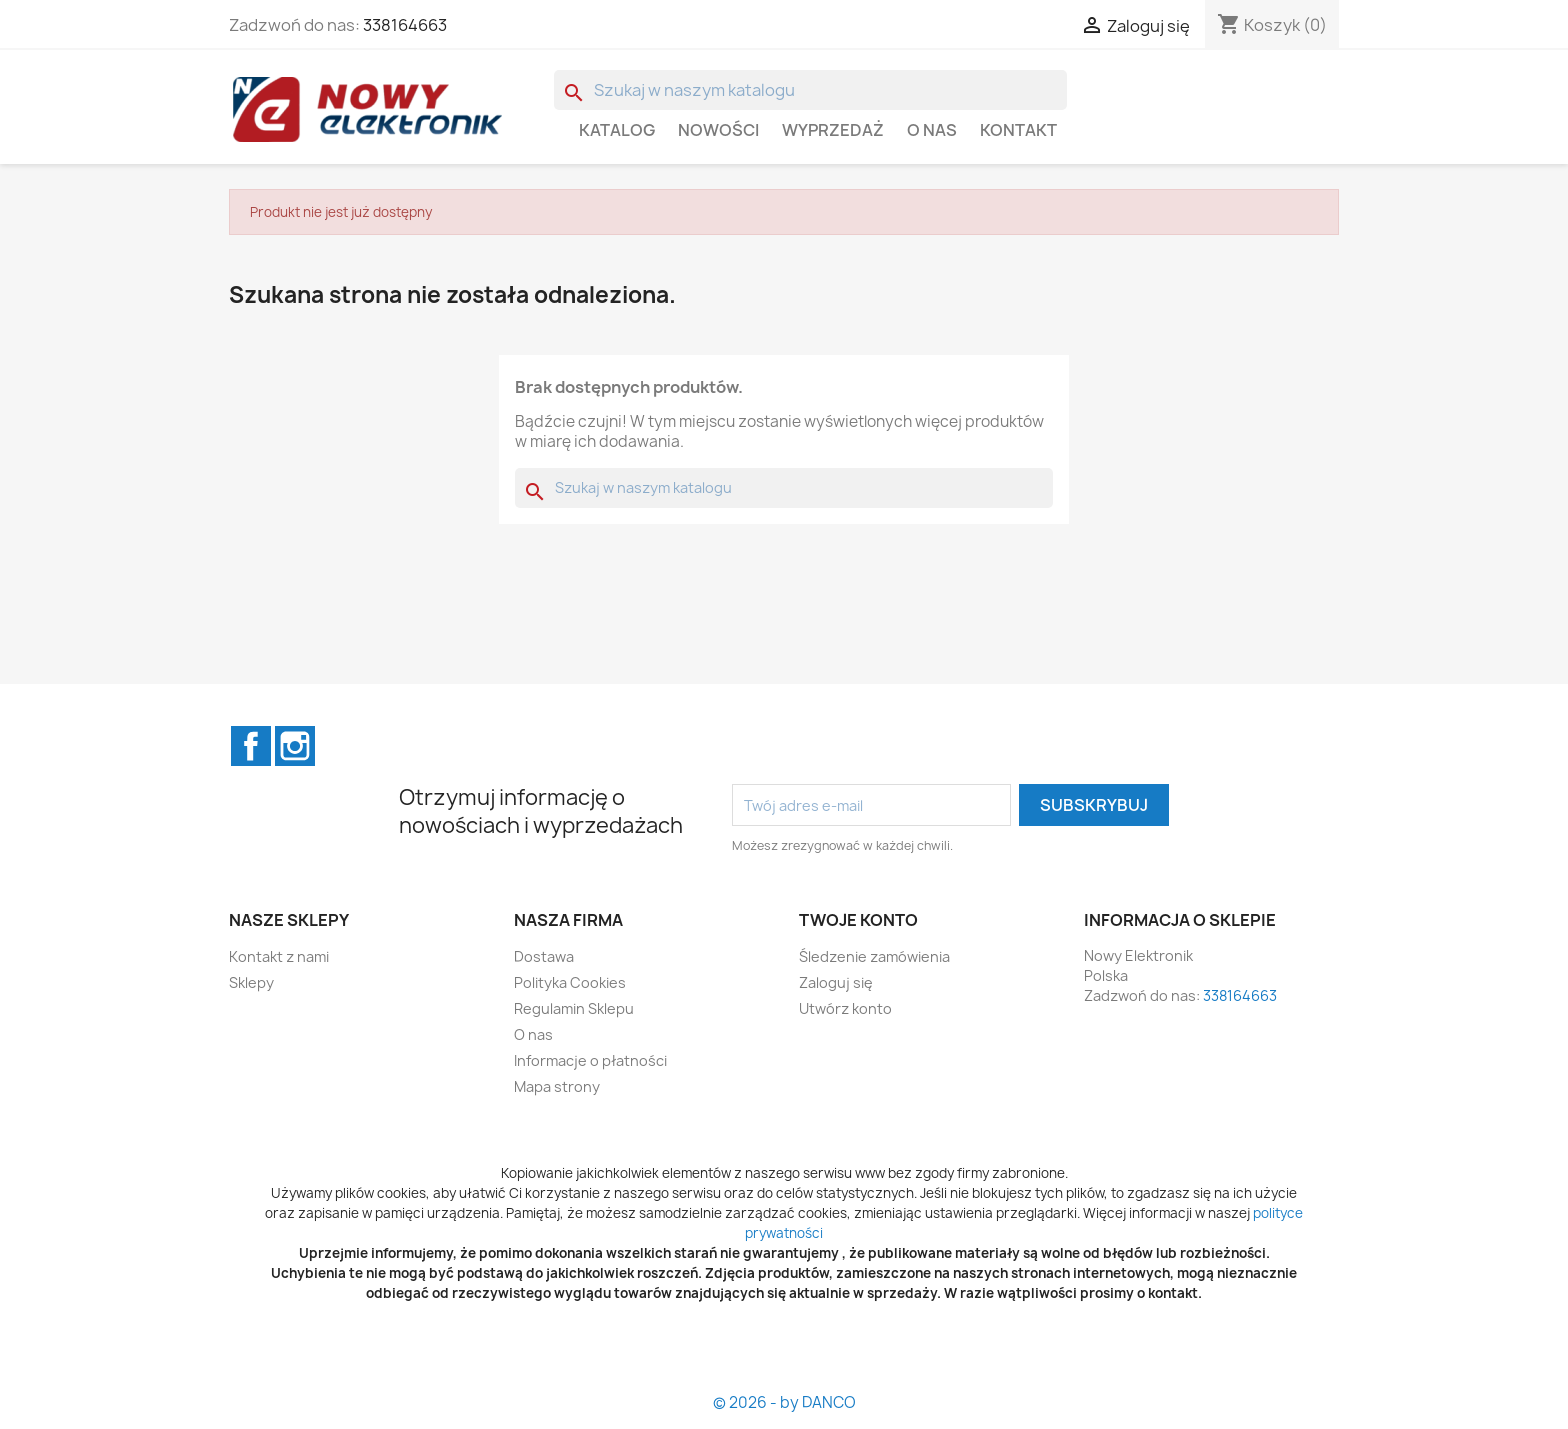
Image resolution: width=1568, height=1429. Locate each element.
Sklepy (251, 982)
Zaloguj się (836, 982)
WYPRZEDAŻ (833, 130)
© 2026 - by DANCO (784, 1402)
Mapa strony (557, 1086)
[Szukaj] (810, 90)
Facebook (251, 746)
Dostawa (544, 956)
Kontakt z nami (279, 956)
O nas (932, 130)
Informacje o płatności (590, 1060)
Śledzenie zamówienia (874, 956)
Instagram (295, 746)
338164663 (405, 25)
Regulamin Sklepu (574, 1008)
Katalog (617, 130)
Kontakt (1018, 130)
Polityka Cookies (570, 982)
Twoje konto (858, 920)
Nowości (718, 130)
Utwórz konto (845, 1008)
